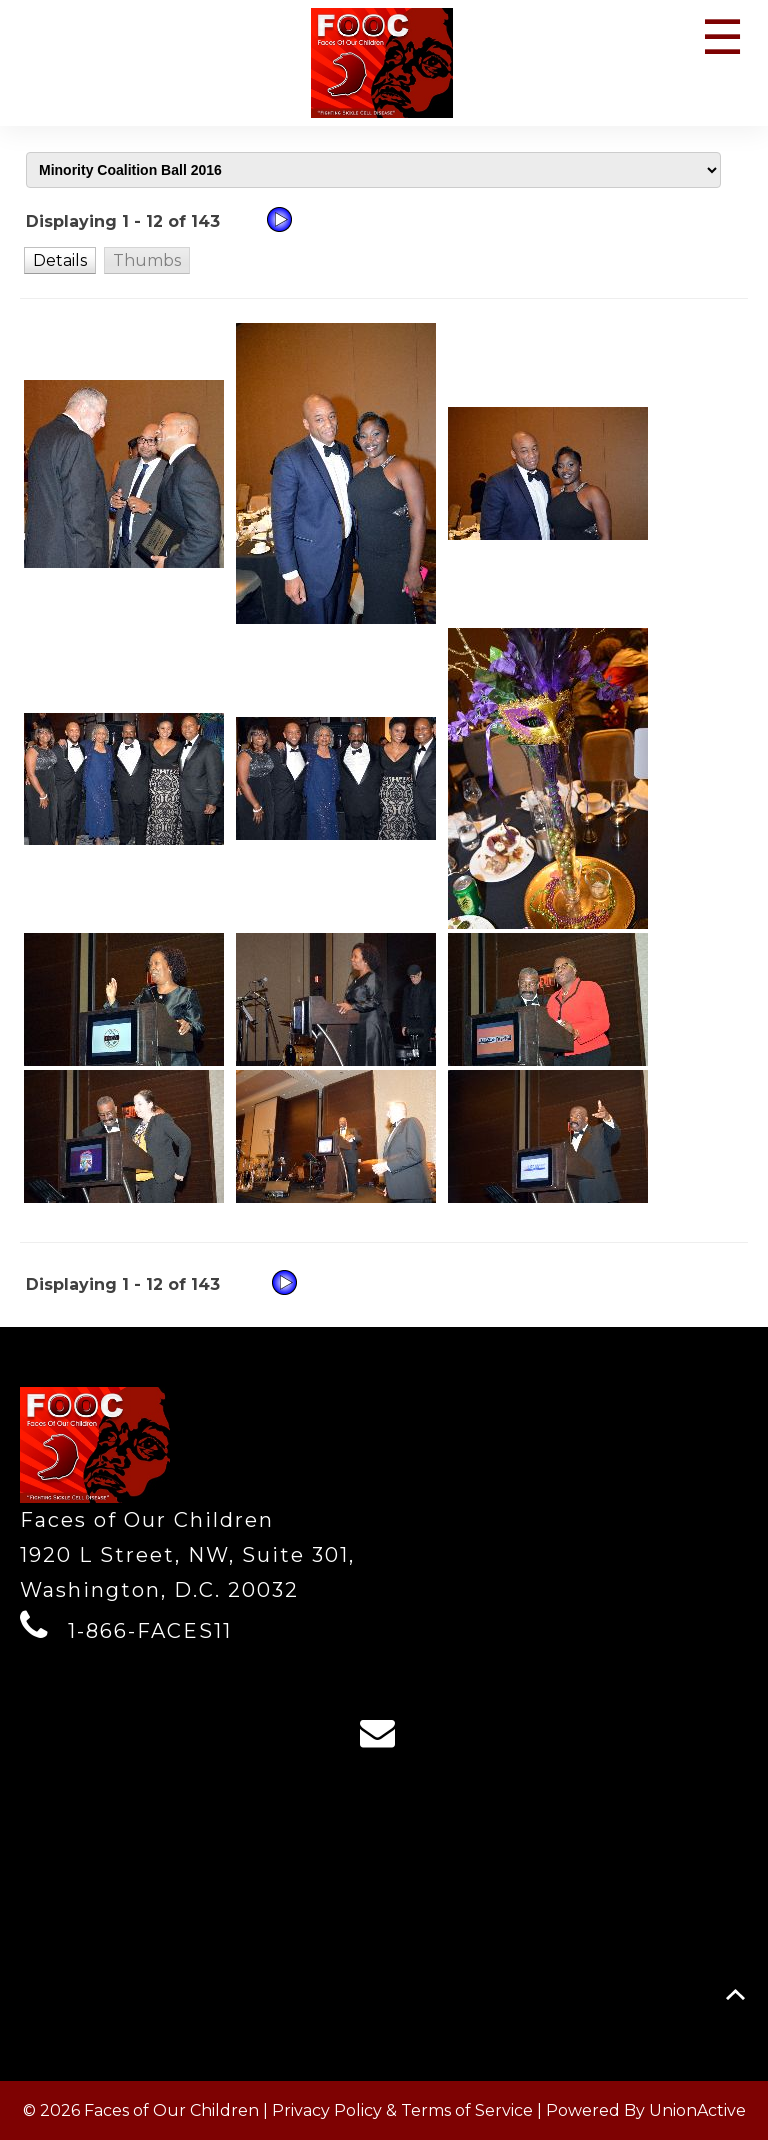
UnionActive (697, 2110)
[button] (60, 260)
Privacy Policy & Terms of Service (402, 2110)
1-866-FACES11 (150, 1631)
